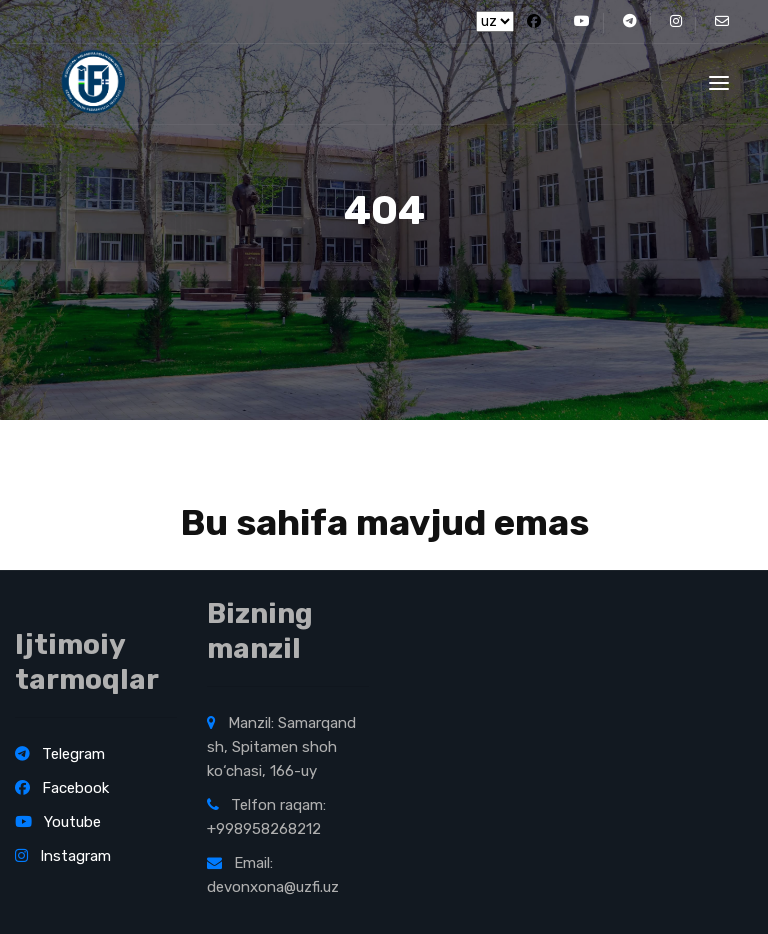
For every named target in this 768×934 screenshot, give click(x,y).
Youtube (58, 822)
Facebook (62, 788)
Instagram (63, 856)
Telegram (60, 754)
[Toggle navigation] (719, 83)
